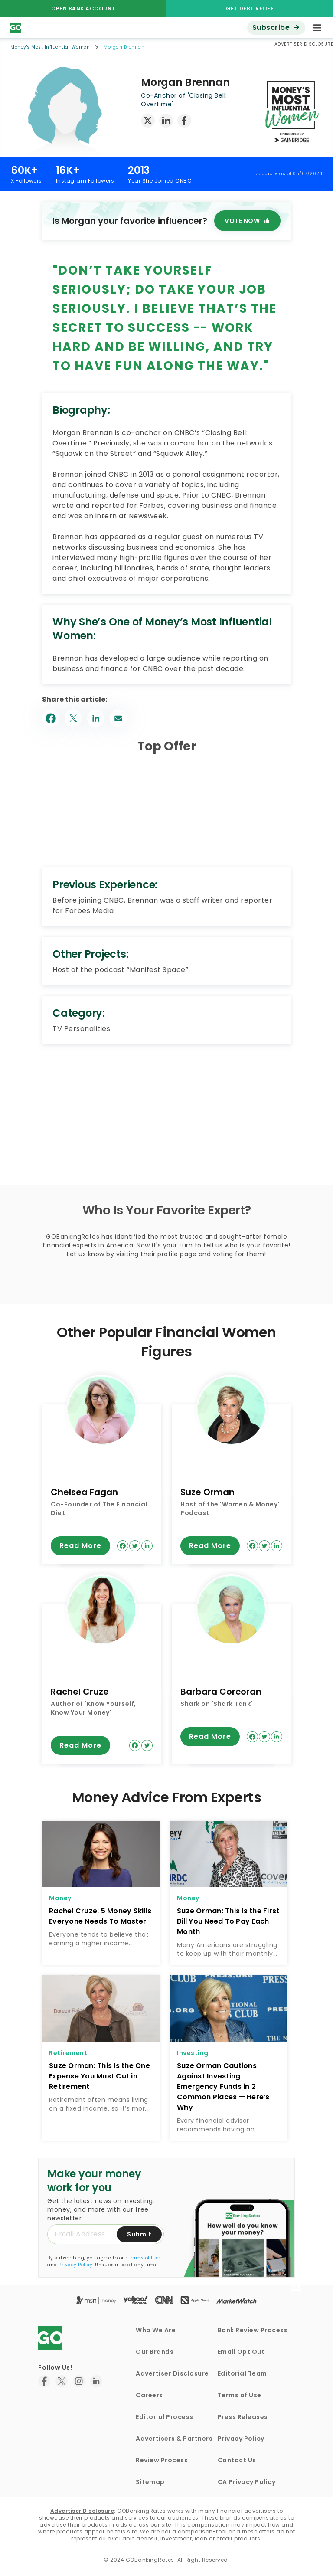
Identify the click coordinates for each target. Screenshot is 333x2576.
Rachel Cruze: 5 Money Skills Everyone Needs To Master (100, 1916)
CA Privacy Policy (247, 2482)
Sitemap (150, 2482)
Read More (80, 1546)
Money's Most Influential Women (50, 47)
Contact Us (237, 2460)
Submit (139, 2234)
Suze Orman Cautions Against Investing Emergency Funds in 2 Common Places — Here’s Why (223, 2086)
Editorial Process (164, 2416)
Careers (149, 2395)
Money (60, 1898)
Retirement (68, 2053)
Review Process (162, 2460)
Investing (193, 2053)
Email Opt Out (241, 2351)
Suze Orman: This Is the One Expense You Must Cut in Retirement (99, 2076)
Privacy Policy (75, 2265)
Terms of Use (144, 2258)
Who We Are (156, 2330)
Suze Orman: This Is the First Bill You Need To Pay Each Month (228, 1921)
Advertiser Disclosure (172, 2373)
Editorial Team (242, 2373)
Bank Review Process (253, 2330)
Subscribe (271, 28)
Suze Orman (207, 1492)
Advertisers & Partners (174, 2438)
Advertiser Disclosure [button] (303, 44)
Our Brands (154, 2351)
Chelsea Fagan (84, 1492)
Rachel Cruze (80, 1692)
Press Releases (243, 2416)
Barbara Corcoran (220, 1692)
